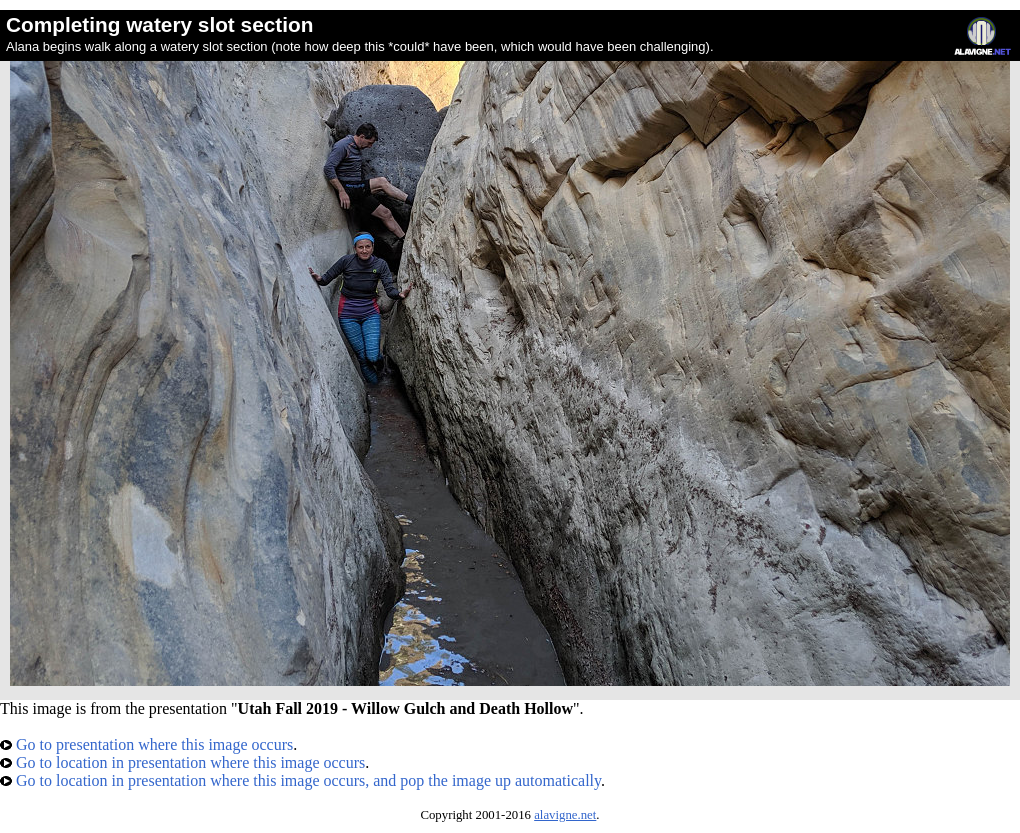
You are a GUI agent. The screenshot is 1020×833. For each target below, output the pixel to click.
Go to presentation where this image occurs (146, 744)
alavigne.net (565, 815)
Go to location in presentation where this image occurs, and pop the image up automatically (300, 780)
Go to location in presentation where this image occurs (182, 762)
